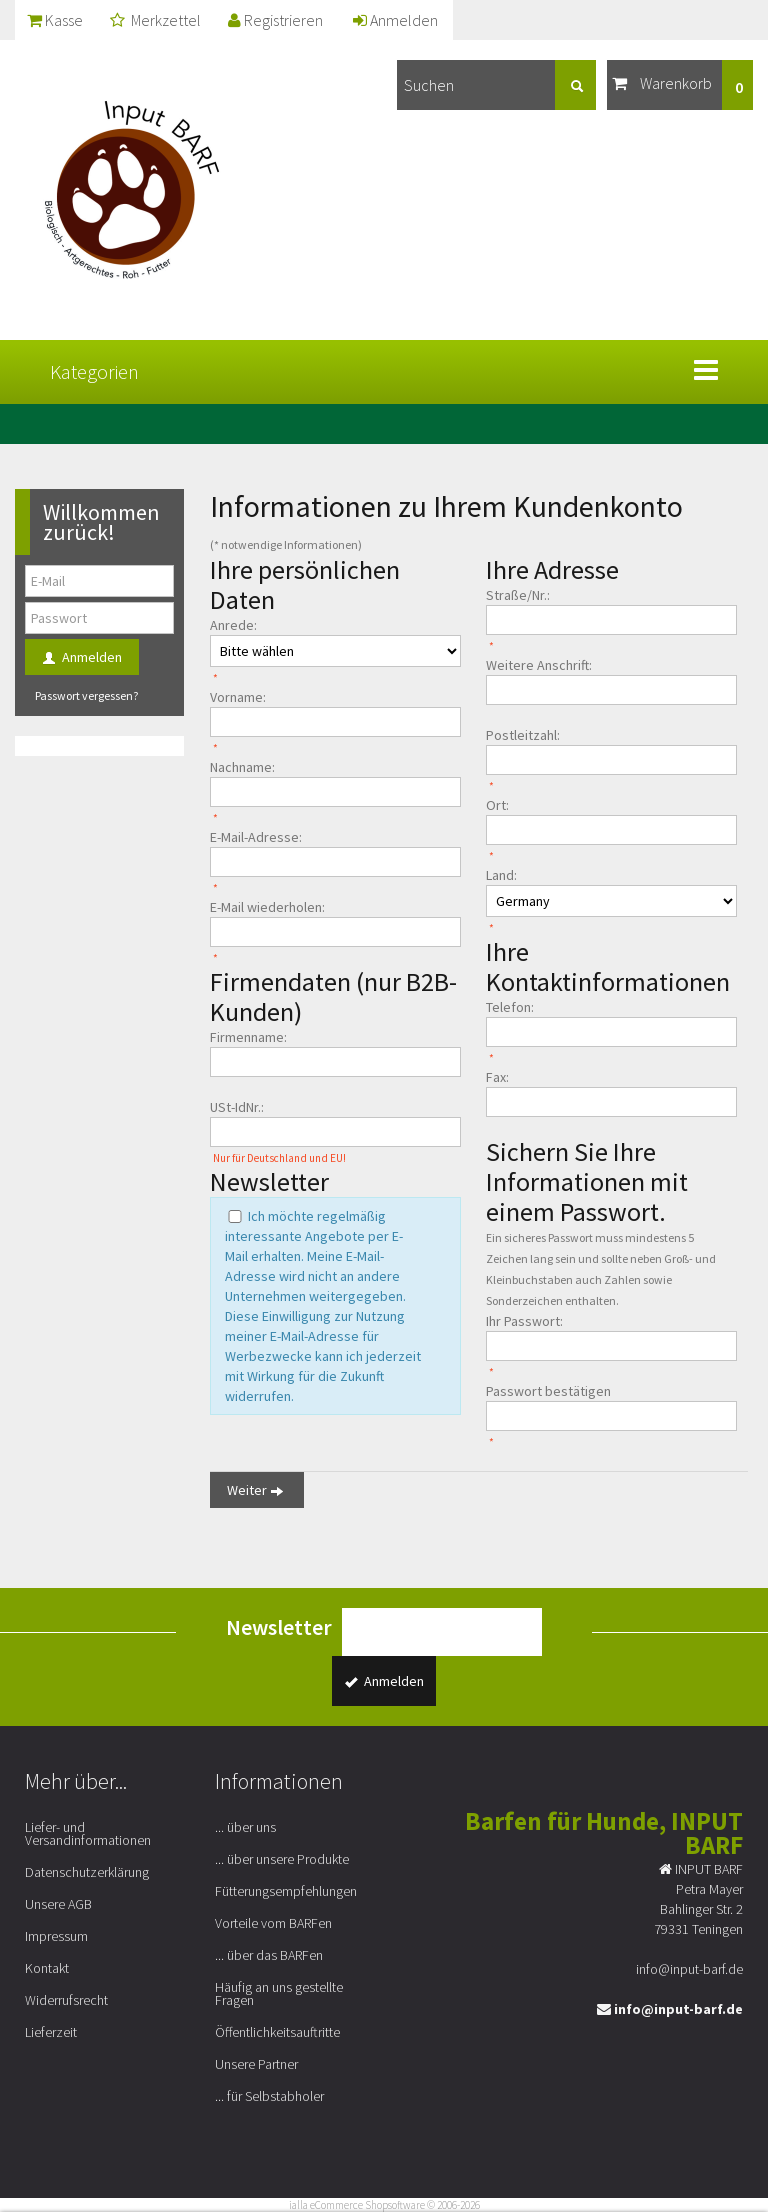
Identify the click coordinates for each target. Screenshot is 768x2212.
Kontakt (47, 1968)
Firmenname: (248, 1037)
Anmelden (395, 20)
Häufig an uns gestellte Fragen (279, 1993)
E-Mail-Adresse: (256, 837)
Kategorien (94, 371)
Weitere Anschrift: (539, 665)
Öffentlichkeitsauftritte (277, 2032)
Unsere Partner (256, 2064)
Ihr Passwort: (524, 1321)
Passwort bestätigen (548, 1391)
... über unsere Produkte (282, 1859)
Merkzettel (155, 20)
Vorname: (238, 697)
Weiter (257, 1491)
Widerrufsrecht (66, 2000)
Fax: (497, 1077)
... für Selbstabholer (269, 2096)
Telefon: (510, 1007)
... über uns (245, 1827)
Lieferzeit (51, 2032)
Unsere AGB (58, 1904)
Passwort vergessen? (86, 695)
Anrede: (233, 625)
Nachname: (242, 767)
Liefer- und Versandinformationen (88, 1833)
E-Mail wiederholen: (267, 907)
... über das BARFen (269, 1955)
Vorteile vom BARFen (273, 1923)
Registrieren (275, 20)
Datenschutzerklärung (87, 1872)
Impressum (56, 1936)
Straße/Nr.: (518, 595)
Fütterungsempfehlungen (286, 1891)
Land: (501, 875)
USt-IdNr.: (237, 1107)
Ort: (497, 805)
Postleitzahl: (523, 735)
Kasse (55, 20)
